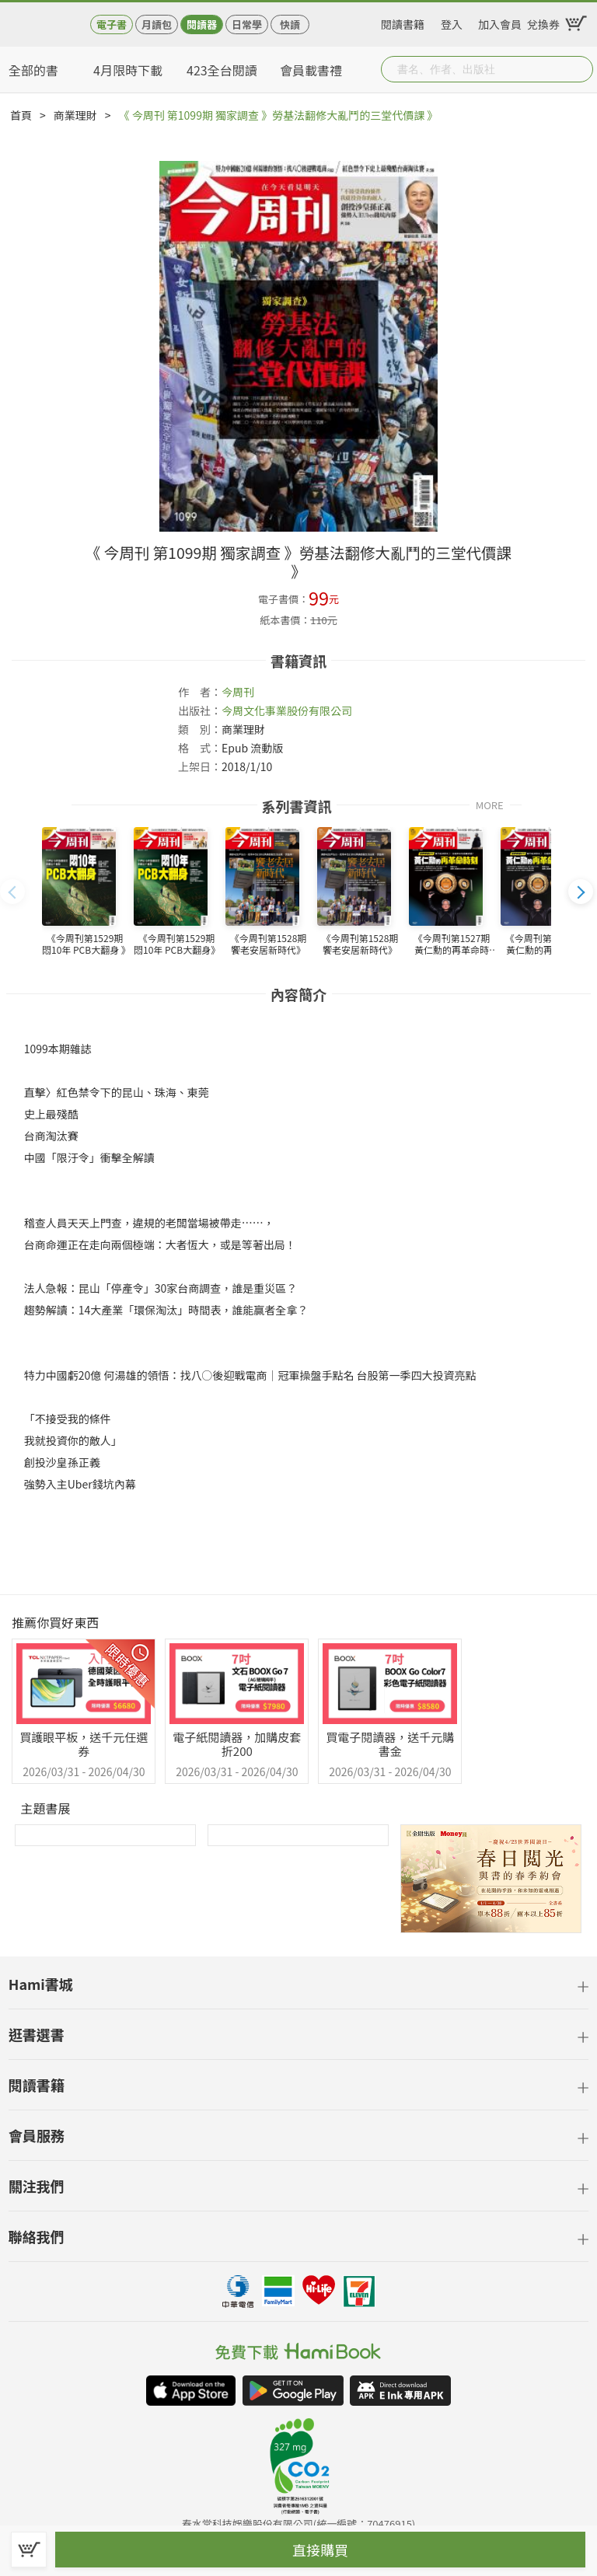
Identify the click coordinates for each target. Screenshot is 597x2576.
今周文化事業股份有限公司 (287, 710)
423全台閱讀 (222, 70)
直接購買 (320, 2549)
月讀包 (156, 24)
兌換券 (543, 21)
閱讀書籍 (402, 21)
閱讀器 (202, 24)
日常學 (247, 24)
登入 (452, 21)
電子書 (111, 24)
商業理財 (75, 115)
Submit (579, 69)
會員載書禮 (311, 70)
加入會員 (500, 21)
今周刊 (238, 692)
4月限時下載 (127, 70)
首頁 (21, 115)
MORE (490, 804)
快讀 (290, 24)
